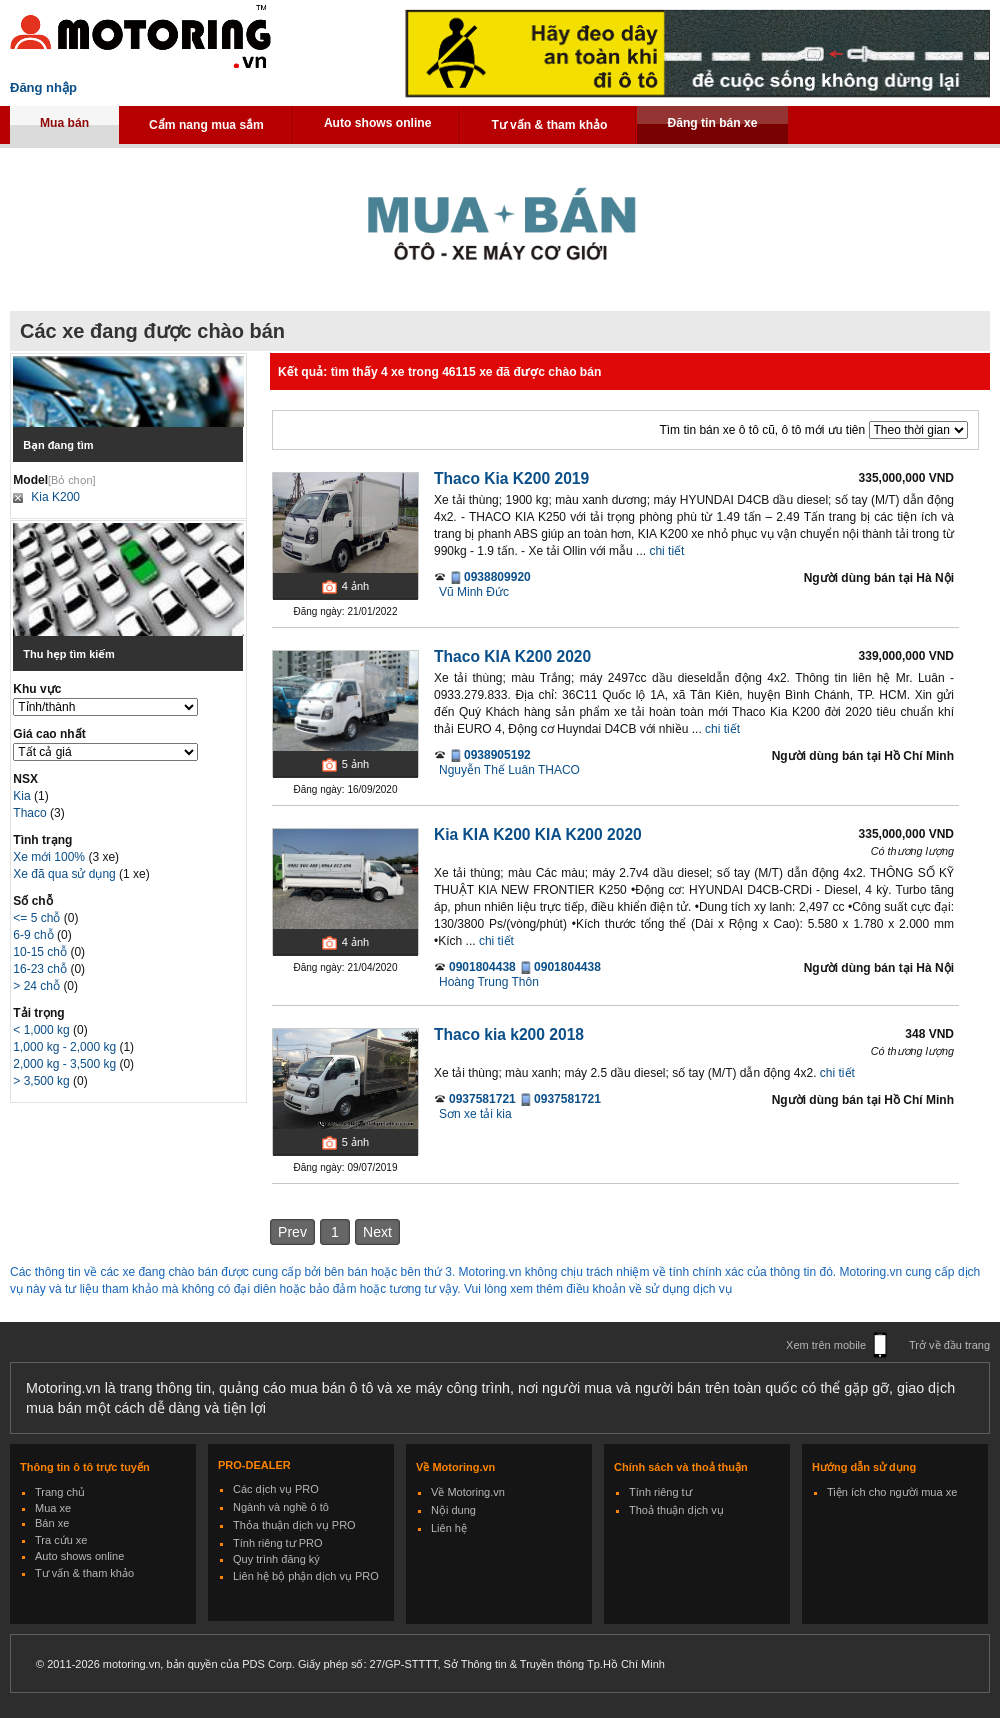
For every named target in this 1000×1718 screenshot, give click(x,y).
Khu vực (37, 689)
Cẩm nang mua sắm (206, 125)
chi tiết (666, 551)
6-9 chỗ (35, 935)
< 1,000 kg (43, 1030)
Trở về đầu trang (949, 1345)
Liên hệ (449, 1528)
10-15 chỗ (41, 952)
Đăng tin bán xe (712, 123)
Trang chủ (60, 1492)
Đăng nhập (43, 87)
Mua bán (64, 123)
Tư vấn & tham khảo (549, 125)
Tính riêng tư (660, 1492)
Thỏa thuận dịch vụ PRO (294, 1525)
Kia (23, 796)
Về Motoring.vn (468, 1492)
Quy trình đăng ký (276, 1559)
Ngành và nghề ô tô (281, 1507)
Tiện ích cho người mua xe (892, 1492)
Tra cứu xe (61, 1540)
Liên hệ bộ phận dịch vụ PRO (306, 1576)
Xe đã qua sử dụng (64, 874)
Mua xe (53, 1508)
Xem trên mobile (826, 1345)
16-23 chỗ (41, 969)
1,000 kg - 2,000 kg (66, 1047)
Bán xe (52, 1523)
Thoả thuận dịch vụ (676, 1510)
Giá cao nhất (49, 734)
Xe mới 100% (49, 857)
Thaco (31, 813)
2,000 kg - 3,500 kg (66, 1064)
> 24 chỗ (38, 986)
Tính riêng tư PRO (278, 1543)
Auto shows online (378, 123)
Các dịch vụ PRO (276, 1489)
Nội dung (453, 1510)
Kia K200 (55, 497)
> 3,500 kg (43, 1081)
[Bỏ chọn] (72, 480)
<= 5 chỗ (38, 918)
